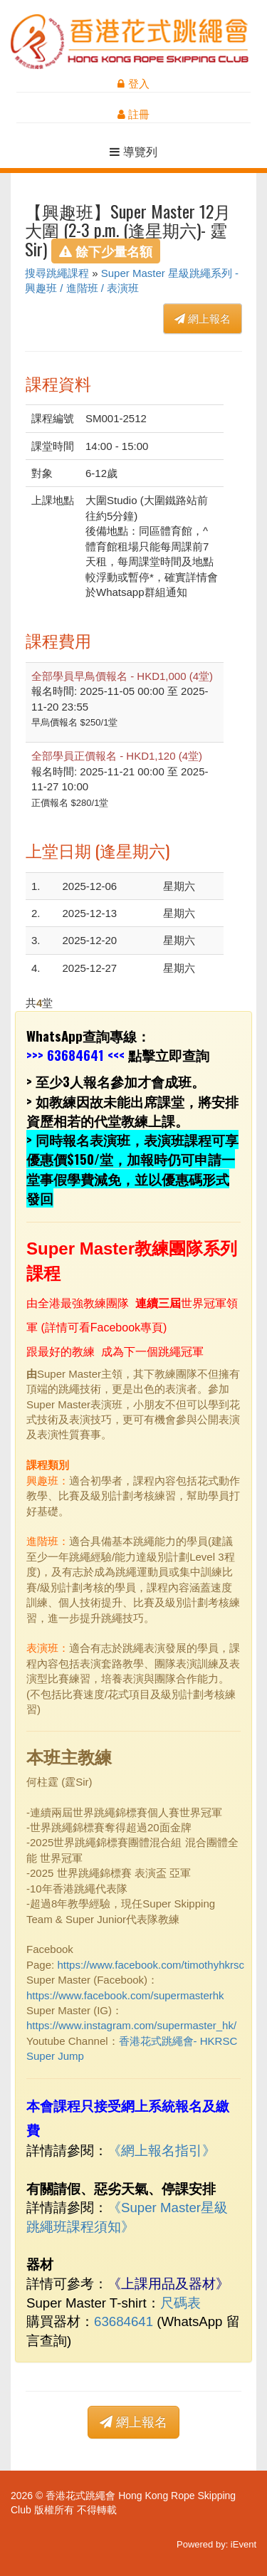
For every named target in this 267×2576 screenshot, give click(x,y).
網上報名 (202, 319)
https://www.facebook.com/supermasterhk (125, 1995)
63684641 (75, 1054)
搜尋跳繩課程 (57, 273)
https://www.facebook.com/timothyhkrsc (150, 1965)
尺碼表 (180, 2302)
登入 (133, 84)
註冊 (133, 114)
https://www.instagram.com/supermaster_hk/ (131, 2025)
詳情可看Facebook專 (98, 1327)
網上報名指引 (161, 2150)
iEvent (243, 2544)
